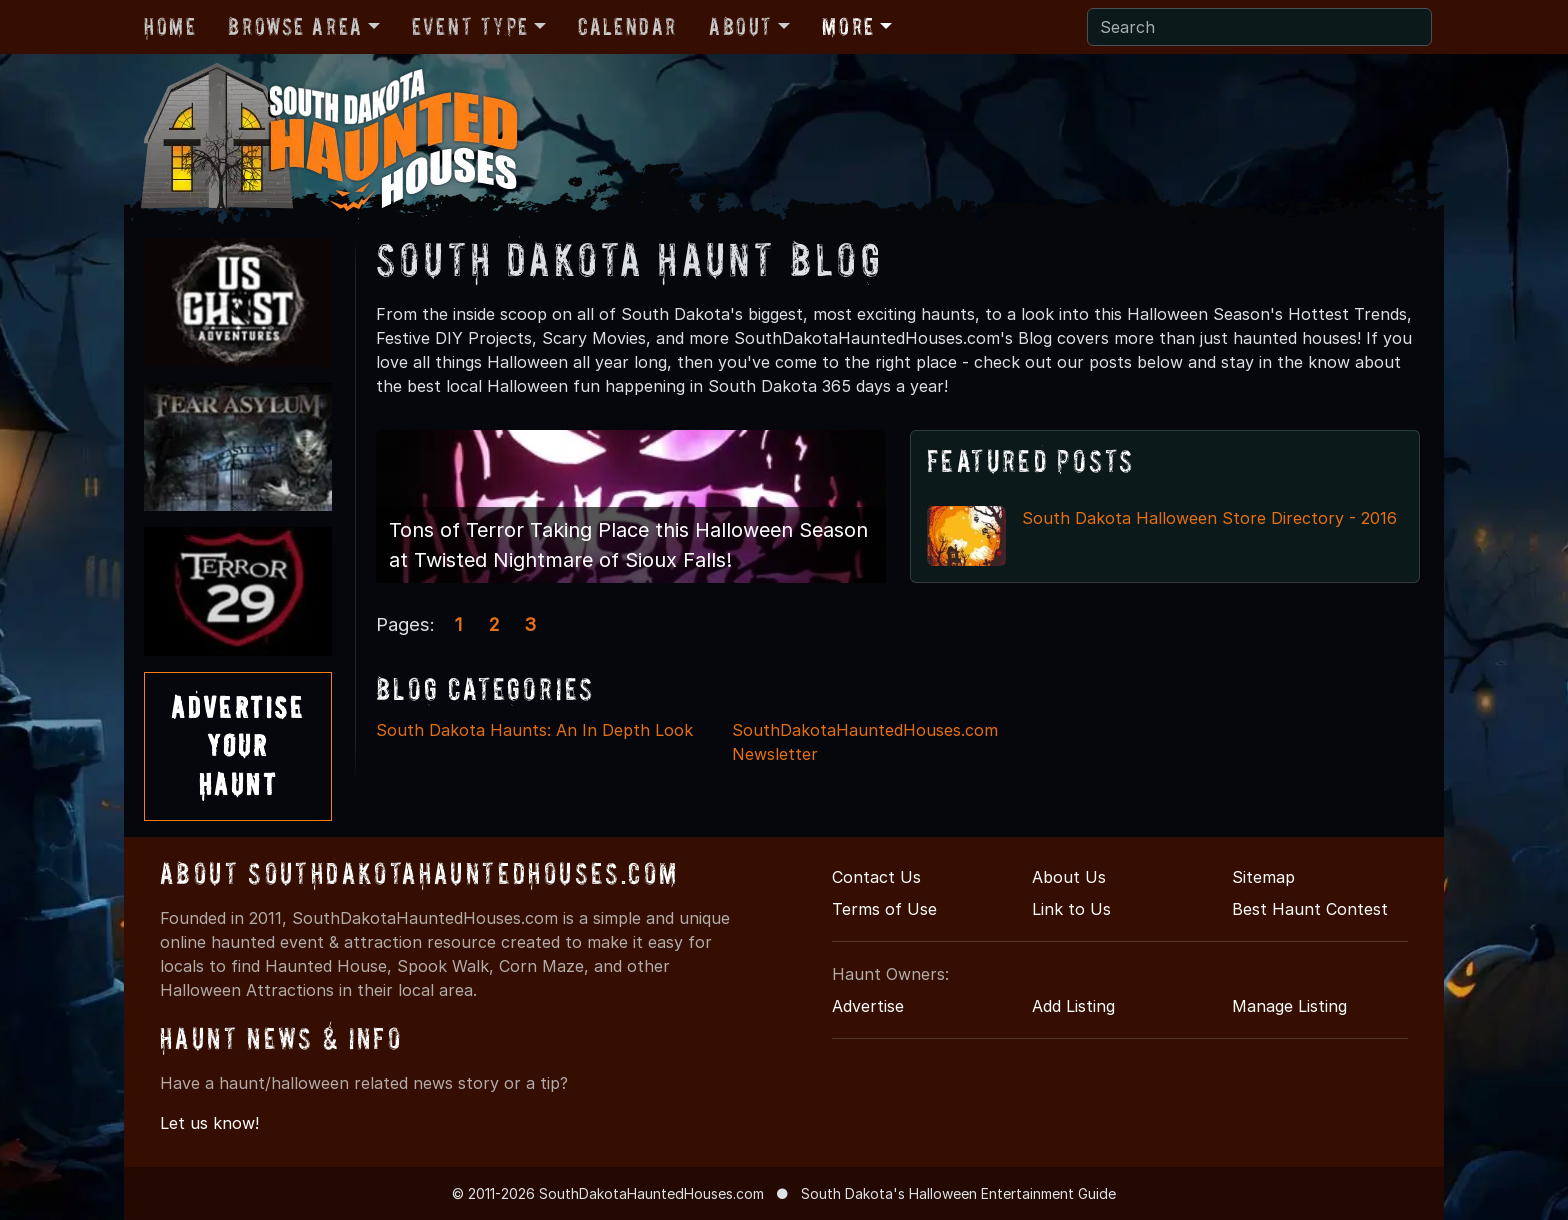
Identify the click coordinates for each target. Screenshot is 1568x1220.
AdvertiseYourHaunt (238, 746)
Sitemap (1263, 877)
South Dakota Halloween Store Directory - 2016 (1209, 518)
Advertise (868, 1006)
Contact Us (876, 877)
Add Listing (1073, 1006)
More (848, 26)
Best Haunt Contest (1310, 909)
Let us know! (209, 1123)
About (741, 26)
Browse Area (295, 26)
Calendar (627, 26)
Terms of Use (884, 909)
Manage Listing (1289, 1006)
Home (170, 26)
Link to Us (1071, 909)
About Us (1069, 877)
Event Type (470, 26)
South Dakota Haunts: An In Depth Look (534, 730)
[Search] (1259, 27)
